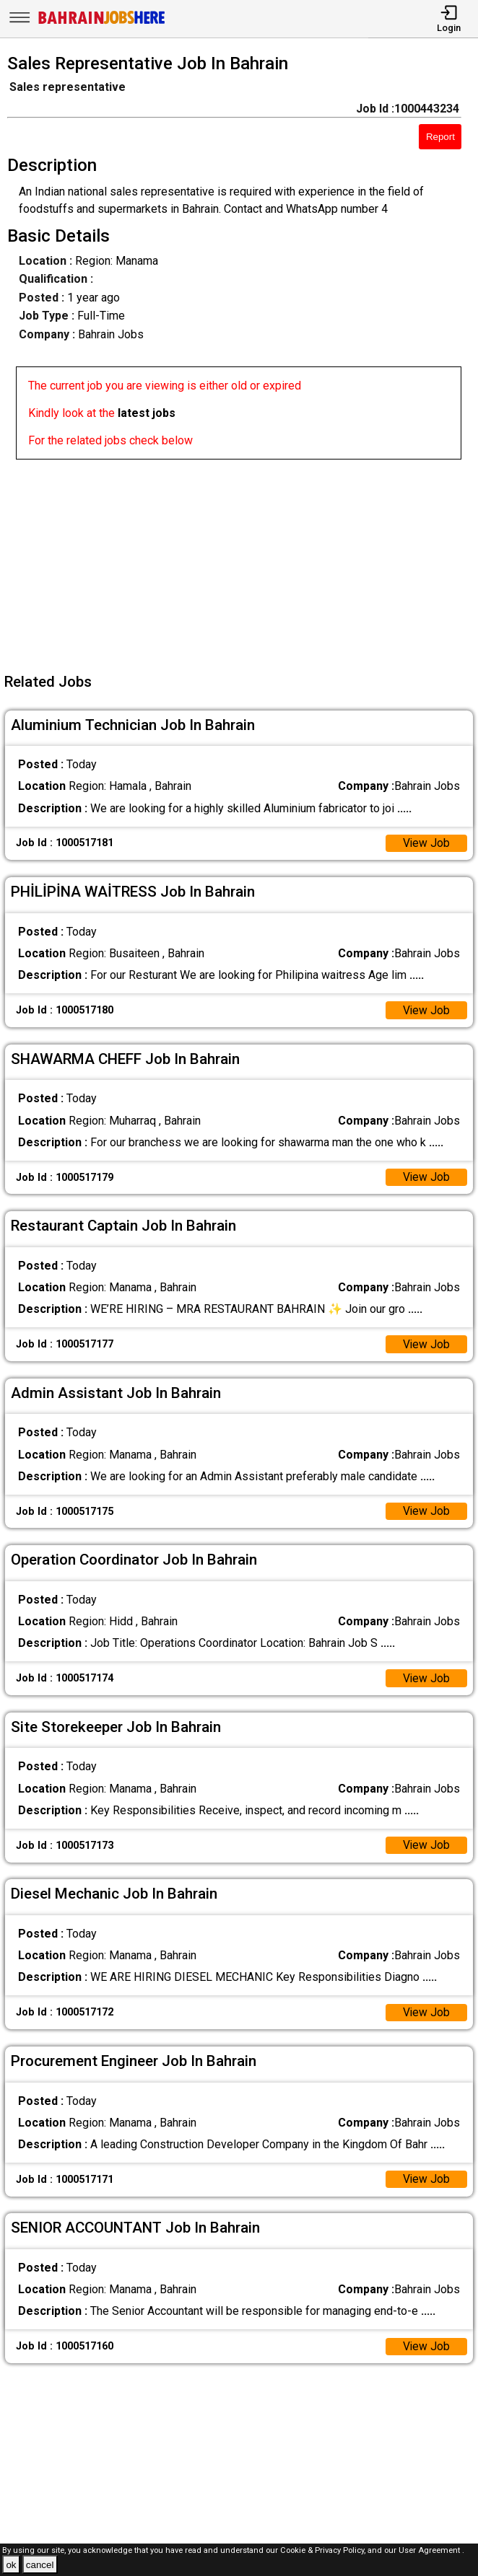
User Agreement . (431, 2550)
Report (440, 136)
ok (11, 2564)
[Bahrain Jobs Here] (102, 23)
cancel (40, 2564)
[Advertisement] (243, 560)
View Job (426, 843)
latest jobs (146, 413)
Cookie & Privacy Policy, (324, 2550)
